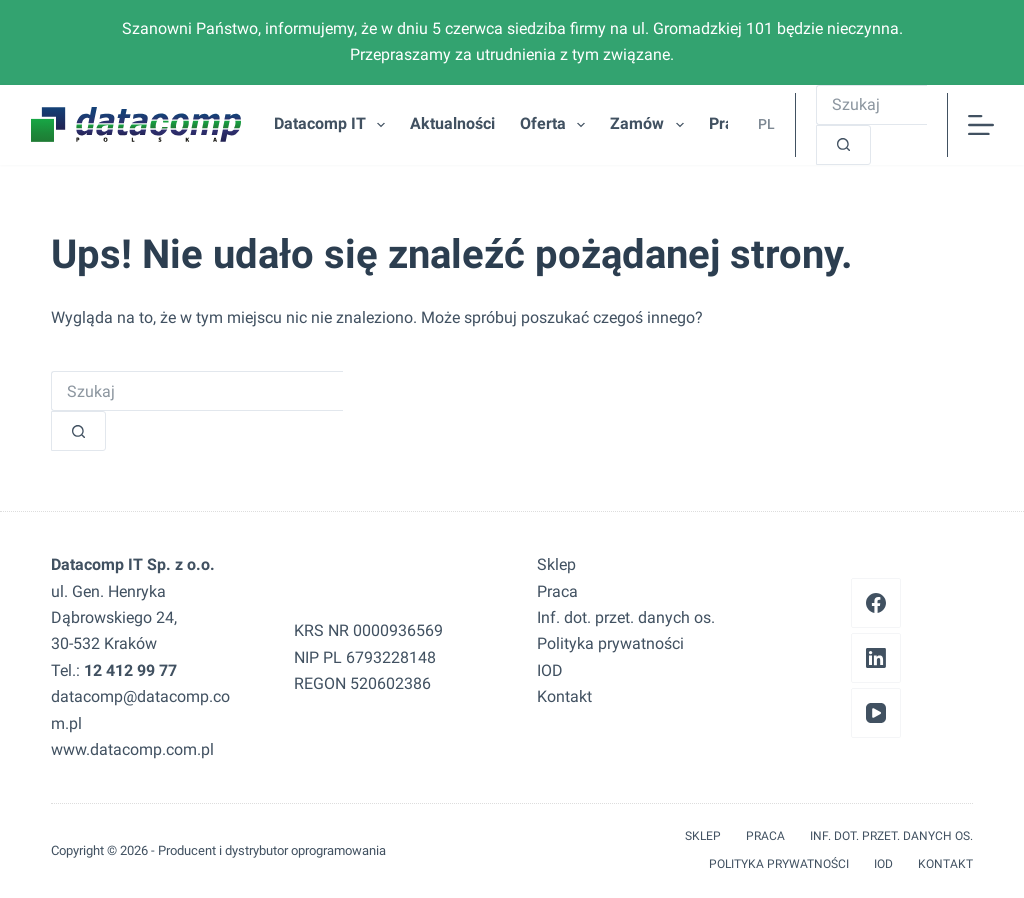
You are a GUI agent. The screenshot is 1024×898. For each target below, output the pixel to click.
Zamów (650, 125)
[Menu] (981, 125)
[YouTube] (876, 713)
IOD (550, 670)
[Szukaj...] (871, 105)
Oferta (556, 125)
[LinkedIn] (876, 658)
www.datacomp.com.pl (132, 749)
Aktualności (452, 123)
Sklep (556, 564)
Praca (557, 591)
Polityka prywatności (610, 643)
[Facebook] (876, 603)
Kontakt (564, 696)
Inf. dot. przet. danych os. (626, 617)
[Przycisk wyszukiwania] (843, 145)
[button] (761, 124)
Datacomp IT (333, 125)
